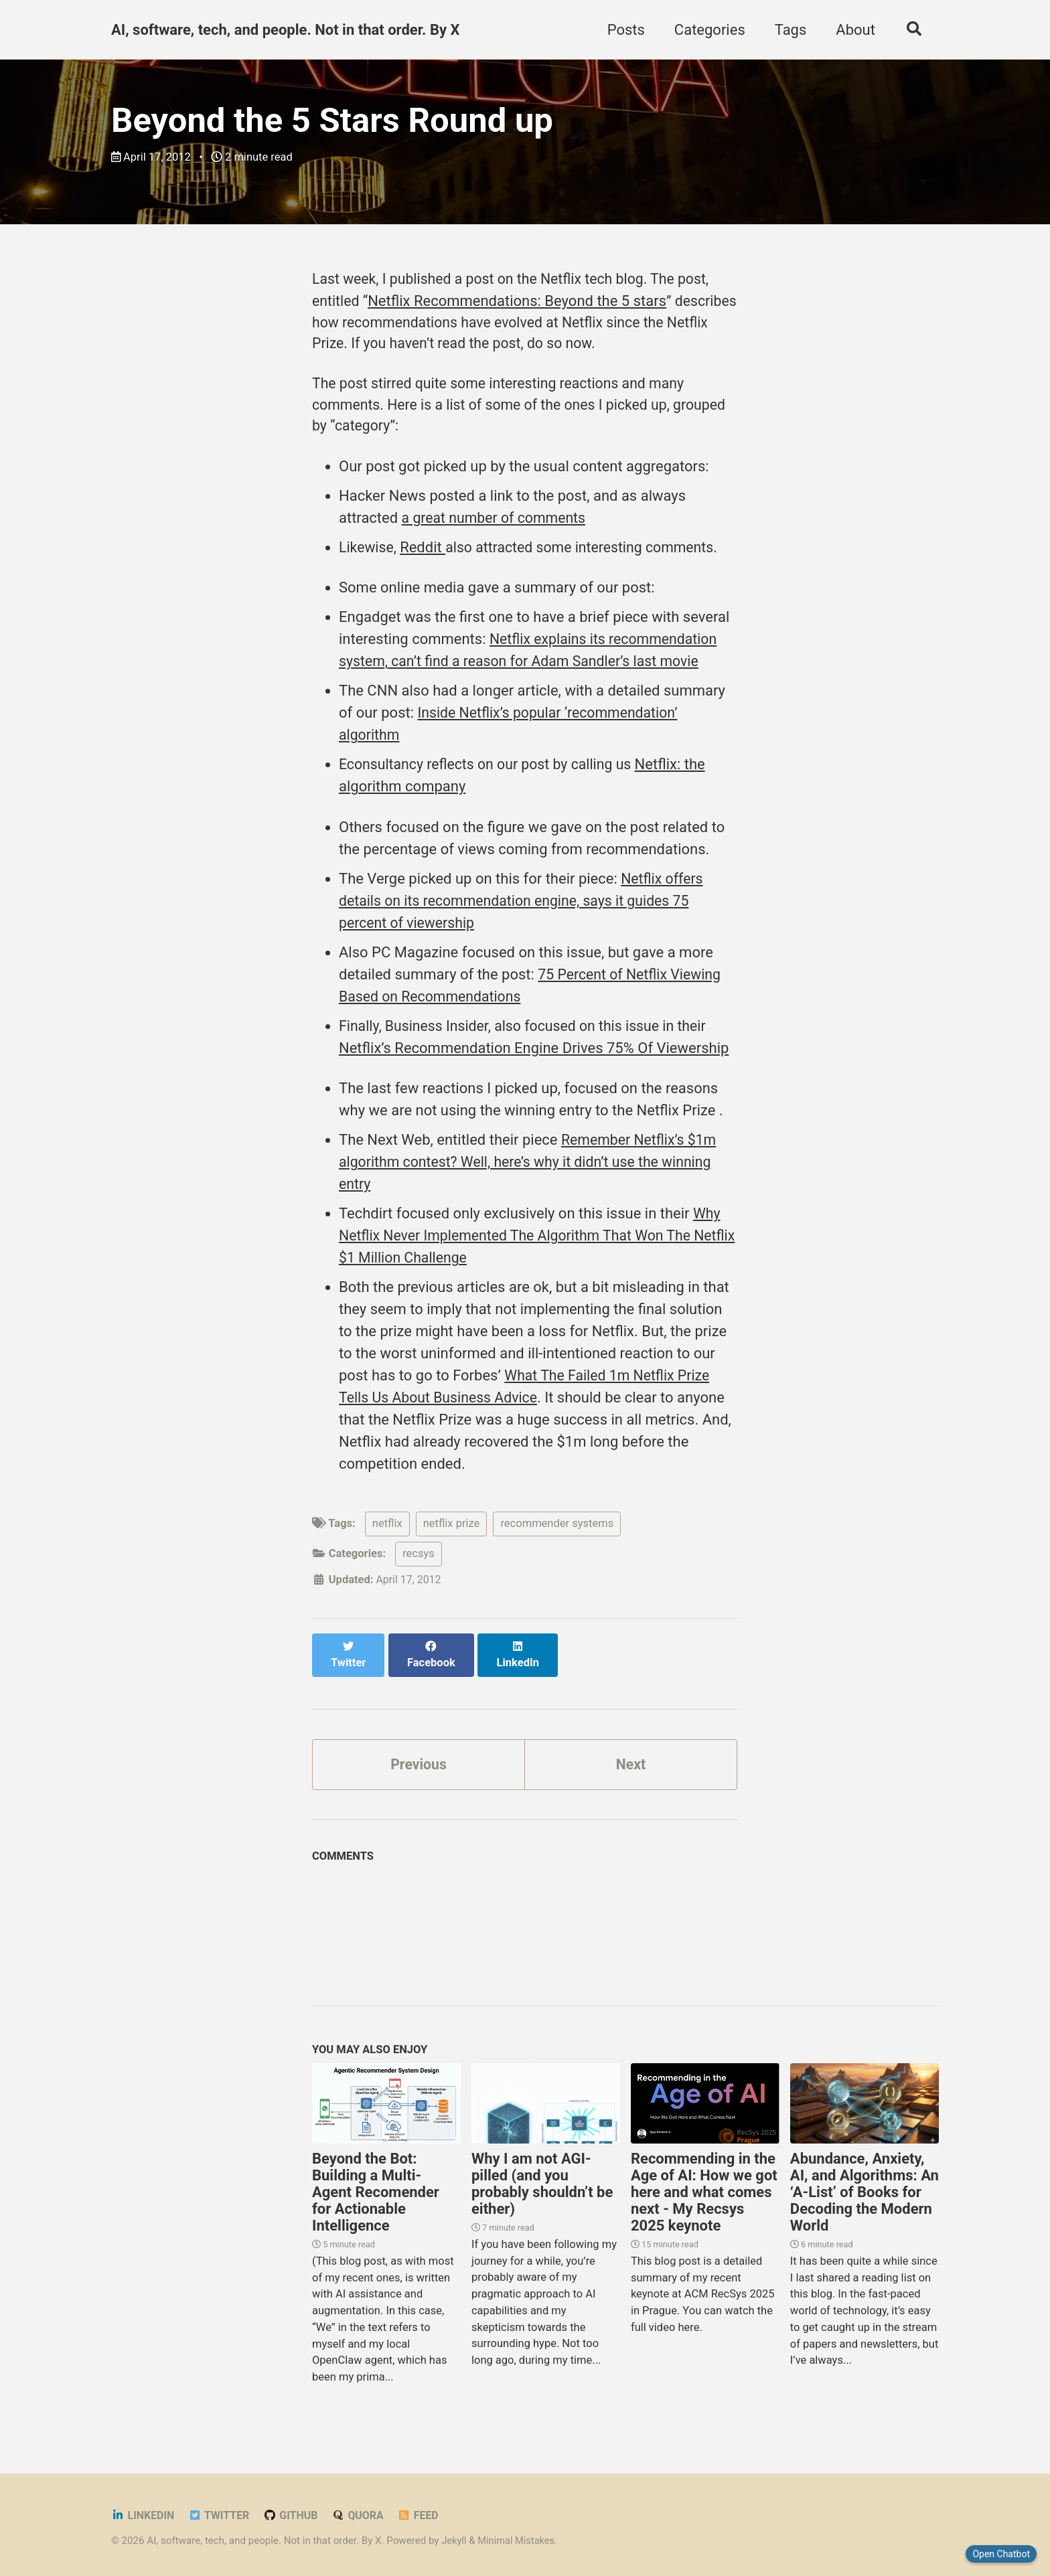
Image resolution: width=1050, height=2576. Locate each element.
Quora (363, 2513)
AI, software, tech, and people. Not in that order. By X (285, 29)
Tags (787, 29)
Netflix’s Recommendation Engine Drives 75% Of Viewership (534, 1058)
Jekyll (454, 2538)
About (852, 29)
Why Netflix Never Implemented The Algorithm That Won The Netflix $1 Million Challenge (530, 1246)
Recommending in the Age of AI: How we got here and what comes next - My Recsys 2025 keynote (704, 2190)
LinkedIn (143, 2513)
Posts (623, 29)
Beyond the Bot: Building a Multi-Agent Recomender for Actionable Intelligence (375, 2190)
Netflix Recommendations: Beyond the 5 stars (519, 304)
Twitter (221, 2513)
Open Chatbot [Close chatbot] (1001, 2554)
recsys (418, 1564)
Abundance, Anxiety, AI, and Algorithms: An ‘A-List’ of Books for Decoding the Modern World (864, 2190)
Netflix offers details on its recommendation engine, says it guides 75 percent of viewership (522, 911)
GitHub (295, 2513)
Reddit (425, 556)
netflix (387, 1534)
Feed (425, 2513)
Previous (419, 1761)
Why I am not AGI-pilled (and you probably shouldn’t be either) (542, 2181)
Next (630, 1761)
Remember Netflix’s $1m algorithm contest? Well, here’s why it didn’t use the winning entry (532, 1173)
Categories (706, 29)
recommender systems (556, 1534)
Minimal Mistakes (518, 2538)
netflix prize (451, 1534)
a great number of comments (497, 527)
